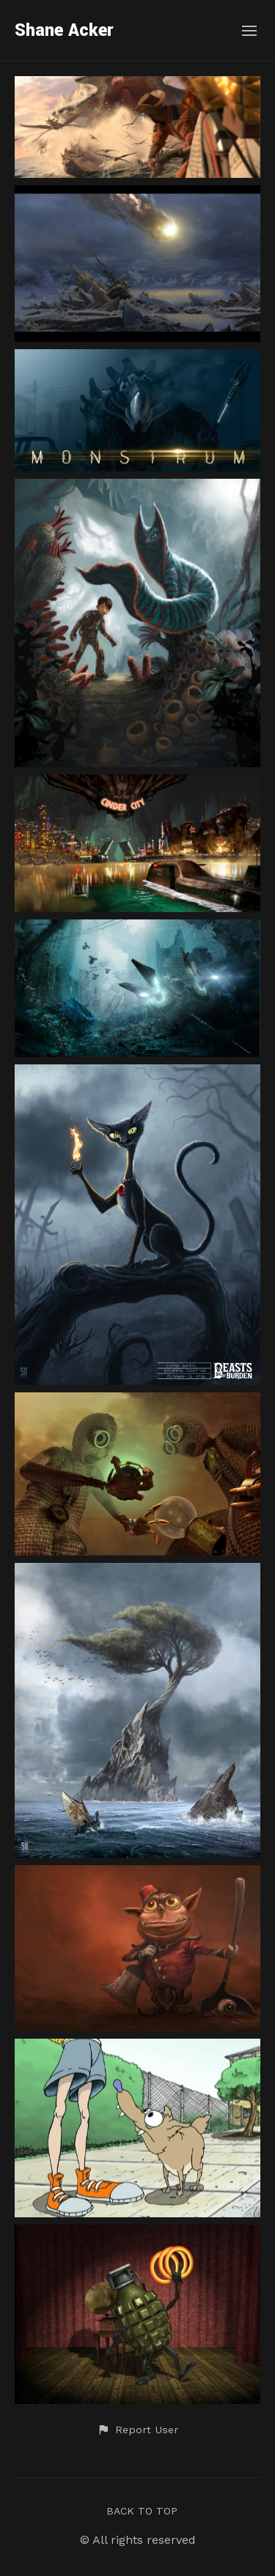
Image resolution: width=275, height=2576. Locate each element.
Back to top (141, 2511)
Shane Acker (64, 30)
